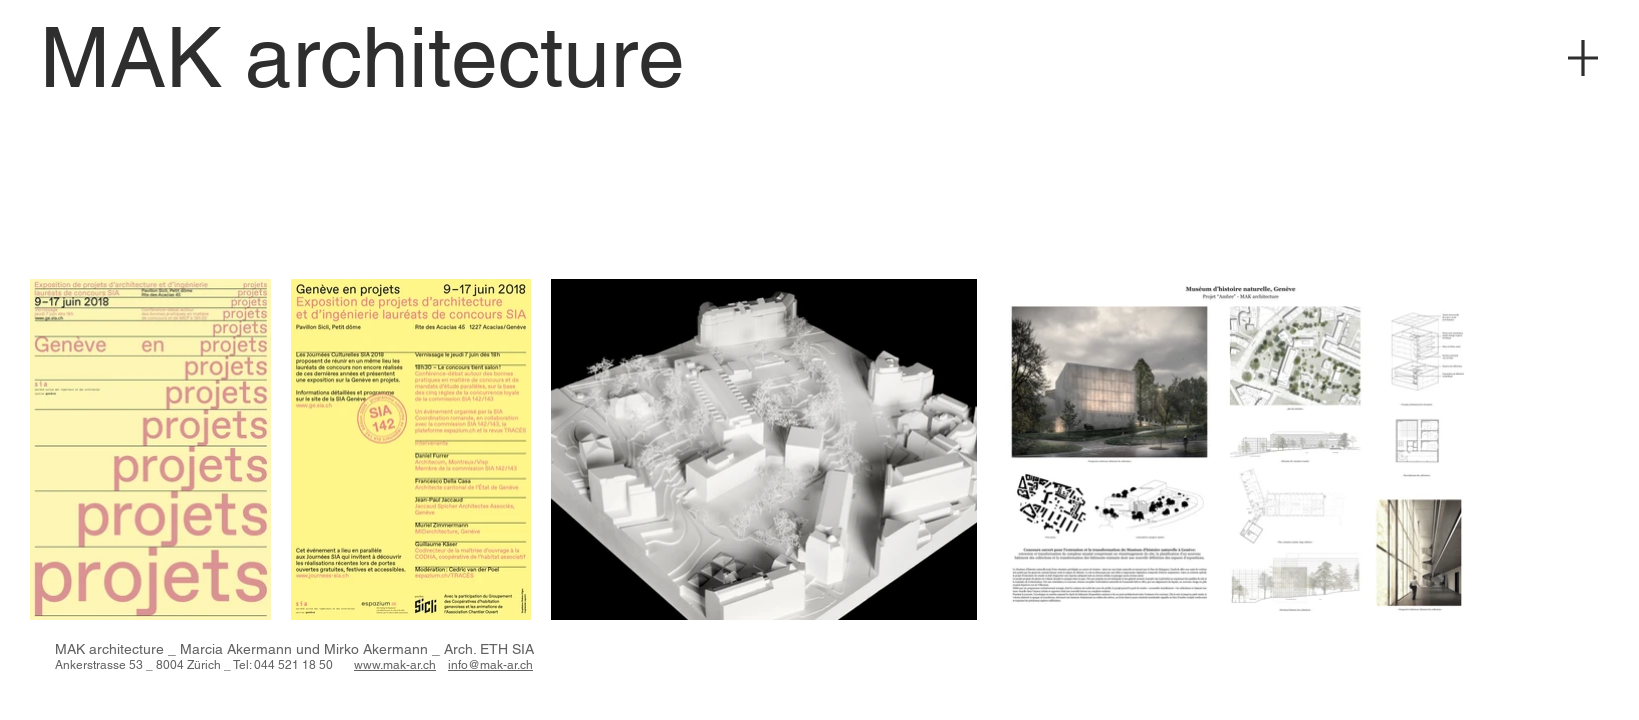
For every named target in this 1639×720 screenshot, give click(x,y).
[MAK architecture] (362, 58)
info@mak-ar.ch (490, 665)
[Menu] (1583, 57)
